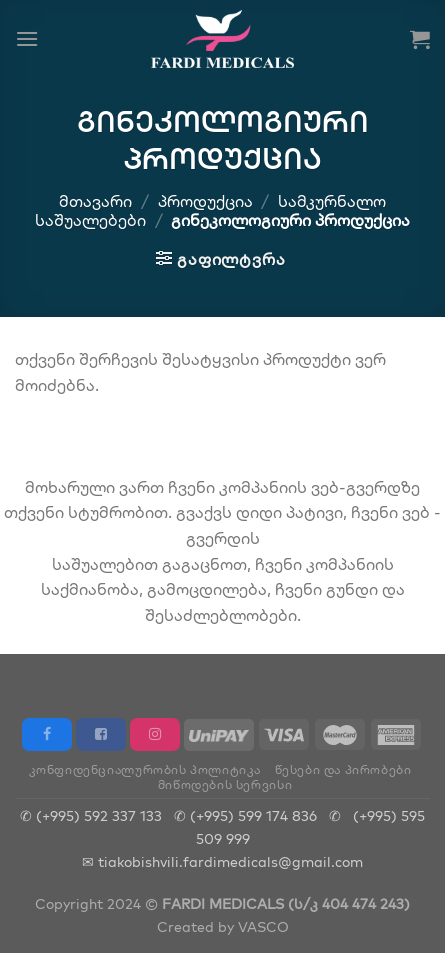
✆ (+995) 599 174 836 (245, 815)
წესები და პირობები (343, 769)
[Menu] (27, 38)
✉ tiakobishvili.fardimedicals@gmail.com (222, 861)
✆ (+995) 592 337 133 (91, 815)
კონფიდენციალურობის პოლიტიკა (145, 769)
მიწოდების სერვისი (225, 784)
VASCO (263, 926)
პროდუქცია (205, 201)
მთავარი (95, 201)
